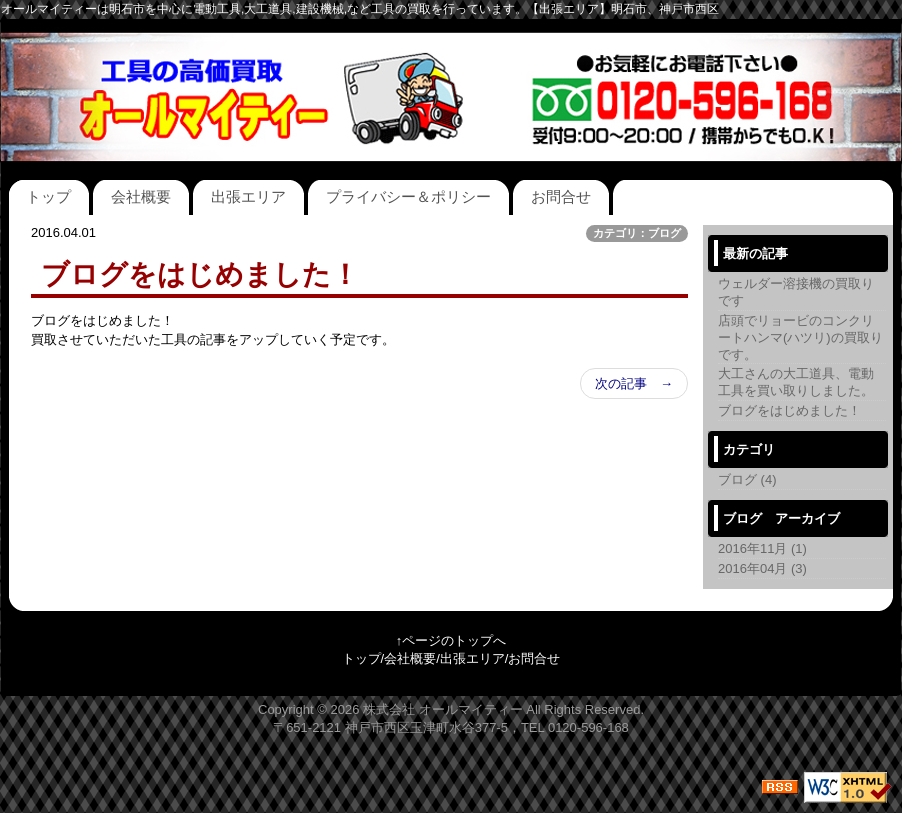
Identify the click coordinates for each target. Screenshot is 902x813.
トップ (48, 196)
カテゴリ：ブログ (637, 233)
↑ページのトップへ (451, 640)
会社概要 (141, 196)
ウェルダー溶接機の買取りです (796, 292)
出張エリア (248, 196)
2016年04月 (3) (762, 568)
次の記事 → (634, 383)
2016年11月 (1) (762, 548)
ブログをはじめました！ (789, 410)
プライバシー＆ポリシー (408, 196)
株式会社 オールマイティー (443, 709)
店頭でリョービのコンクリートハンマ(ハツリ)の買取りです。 (800, 337)
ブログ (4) (747, 479)
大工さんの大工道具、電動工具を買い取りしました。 (796, 382)
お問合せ (561, 196)
